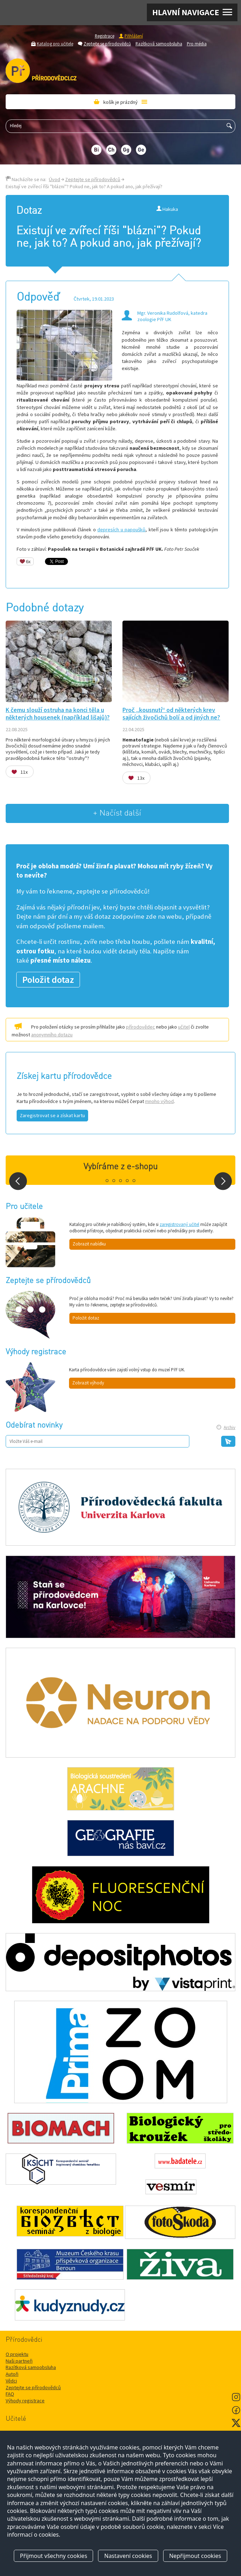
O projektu (17, 2354)
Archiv (229, 1427)
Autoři (12, 2374)
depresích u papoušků (121, 529)
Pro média (197, 43)
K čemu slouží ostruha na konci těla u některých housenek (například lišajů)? (58, 713)
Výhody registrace (25, 2400)
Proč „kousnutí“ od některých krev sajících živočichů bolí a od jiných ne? (171, 713)
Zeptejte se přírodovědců (107, 43)
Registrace (104, 36)
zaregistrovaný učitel (179, 1224)
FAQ (10, 2394)
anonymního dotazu (52, 1034)
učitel (184, 1027)
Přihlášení (134, 36)
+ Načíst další (117, 813)
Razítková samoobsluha (159, 43)
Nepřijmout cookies (195, 2556)
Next (223, 1181)
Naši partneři (19, 2361)
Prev (18, 1181)
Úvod (54, 179)
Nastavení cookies (128, 2556)
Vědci (11, 2381)
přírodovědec (140, 1027)
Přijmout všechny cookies (53, 2556)
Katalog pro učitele (55, 43)
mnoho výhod (159, 1101)
